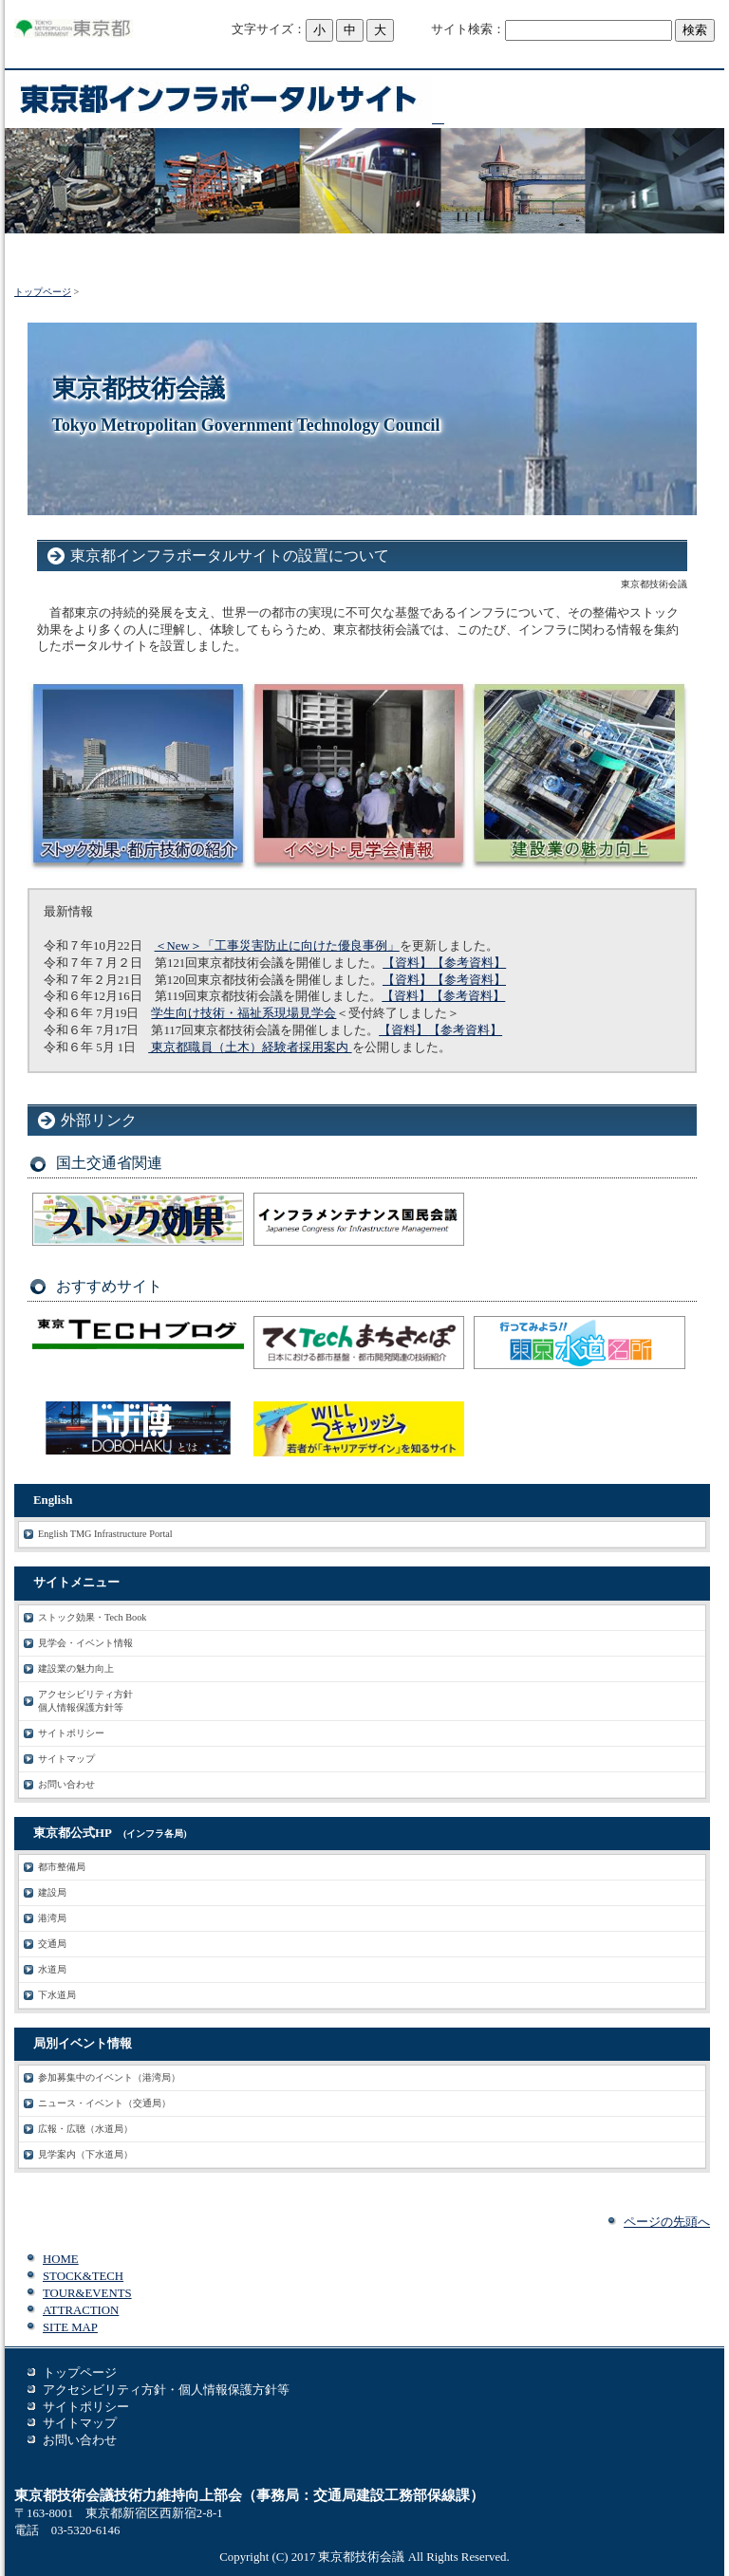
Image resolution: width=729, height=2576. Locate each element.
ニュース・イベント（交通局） (104, 2103)
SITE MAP (70, 2327)
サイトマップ (66, 1758)
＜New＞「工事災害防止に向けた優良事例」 (277, 946)
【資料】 (407, 963)
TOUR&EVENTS (87, 2293)
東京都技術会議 (361, 2557)
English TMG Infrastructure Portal (105, 1534)
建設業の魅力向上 (76, 1668)
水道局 (52, 1969)
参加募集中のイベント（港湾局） (109, 2077)
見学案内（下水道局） (85, 2154)
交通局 (52, 1943)
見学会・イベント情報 (85, 1643)
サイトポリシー (71, 1733)
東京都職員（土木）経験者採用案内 (249, 1047)
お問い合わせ (66, 1784)
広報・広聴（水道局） (85, 2128)
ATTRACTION (81, 2310)
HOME (61, 2259)
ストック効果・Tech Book (92, 1617)
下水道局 (57, 1995)
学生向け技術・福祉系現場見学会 (243, 1013)
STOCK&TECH (83, 2276)
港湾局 (52, 1918)
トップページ (42, 292)
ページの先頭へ (667, 2222)
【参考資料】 (469, 963)
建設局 (52, 1892)
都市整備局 (61, 1867)
